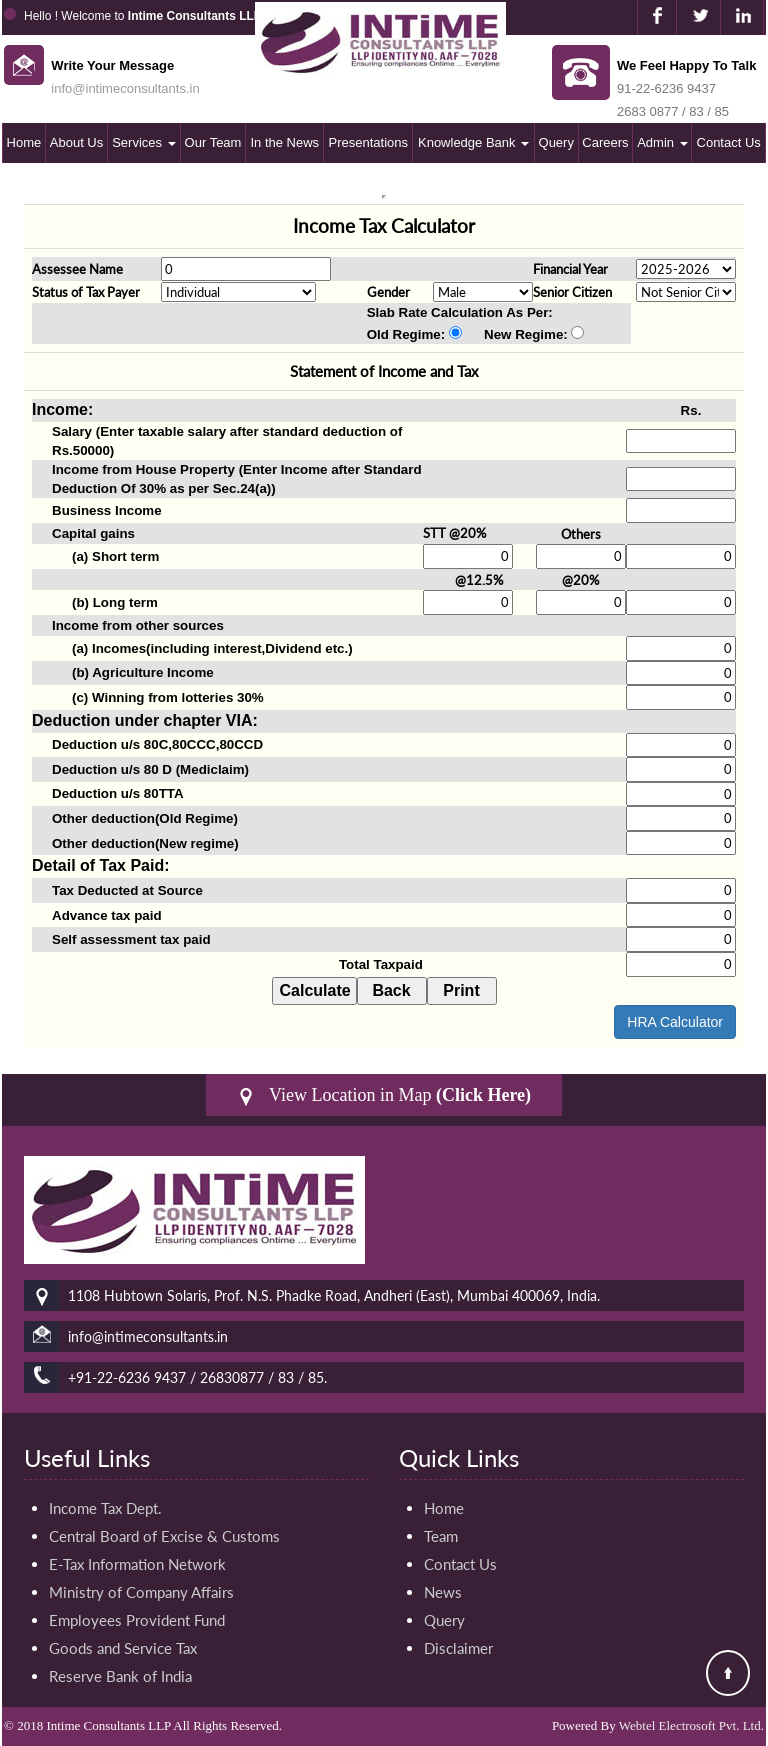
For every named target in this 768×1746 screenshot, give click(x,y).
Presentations (369, 142)
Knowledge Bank (473, 142)
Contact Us (729, 142)
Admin (662, 142)
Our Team (213, 142)
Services (143, 142)
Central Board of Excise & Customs (164, 1536)
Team (441, 1536)
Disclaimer (458, 1648)
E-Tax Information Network (137, 1564)
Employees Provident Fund (137, 1620)
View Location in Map (384, 1095)
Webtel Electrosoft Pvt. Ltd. (691, 1725)
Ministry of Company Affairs (141, 1592)
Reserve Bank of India (120, 1676)
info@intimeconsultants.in (125, 88)
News (443, 1592)
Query (556, 142)
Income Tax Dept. (105, 1508)
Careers (605, 142)
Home (24, 142)
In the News (284, 142)
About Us (76, 142)
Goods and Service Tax (123, 1648)
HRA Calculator (675, 1022)
